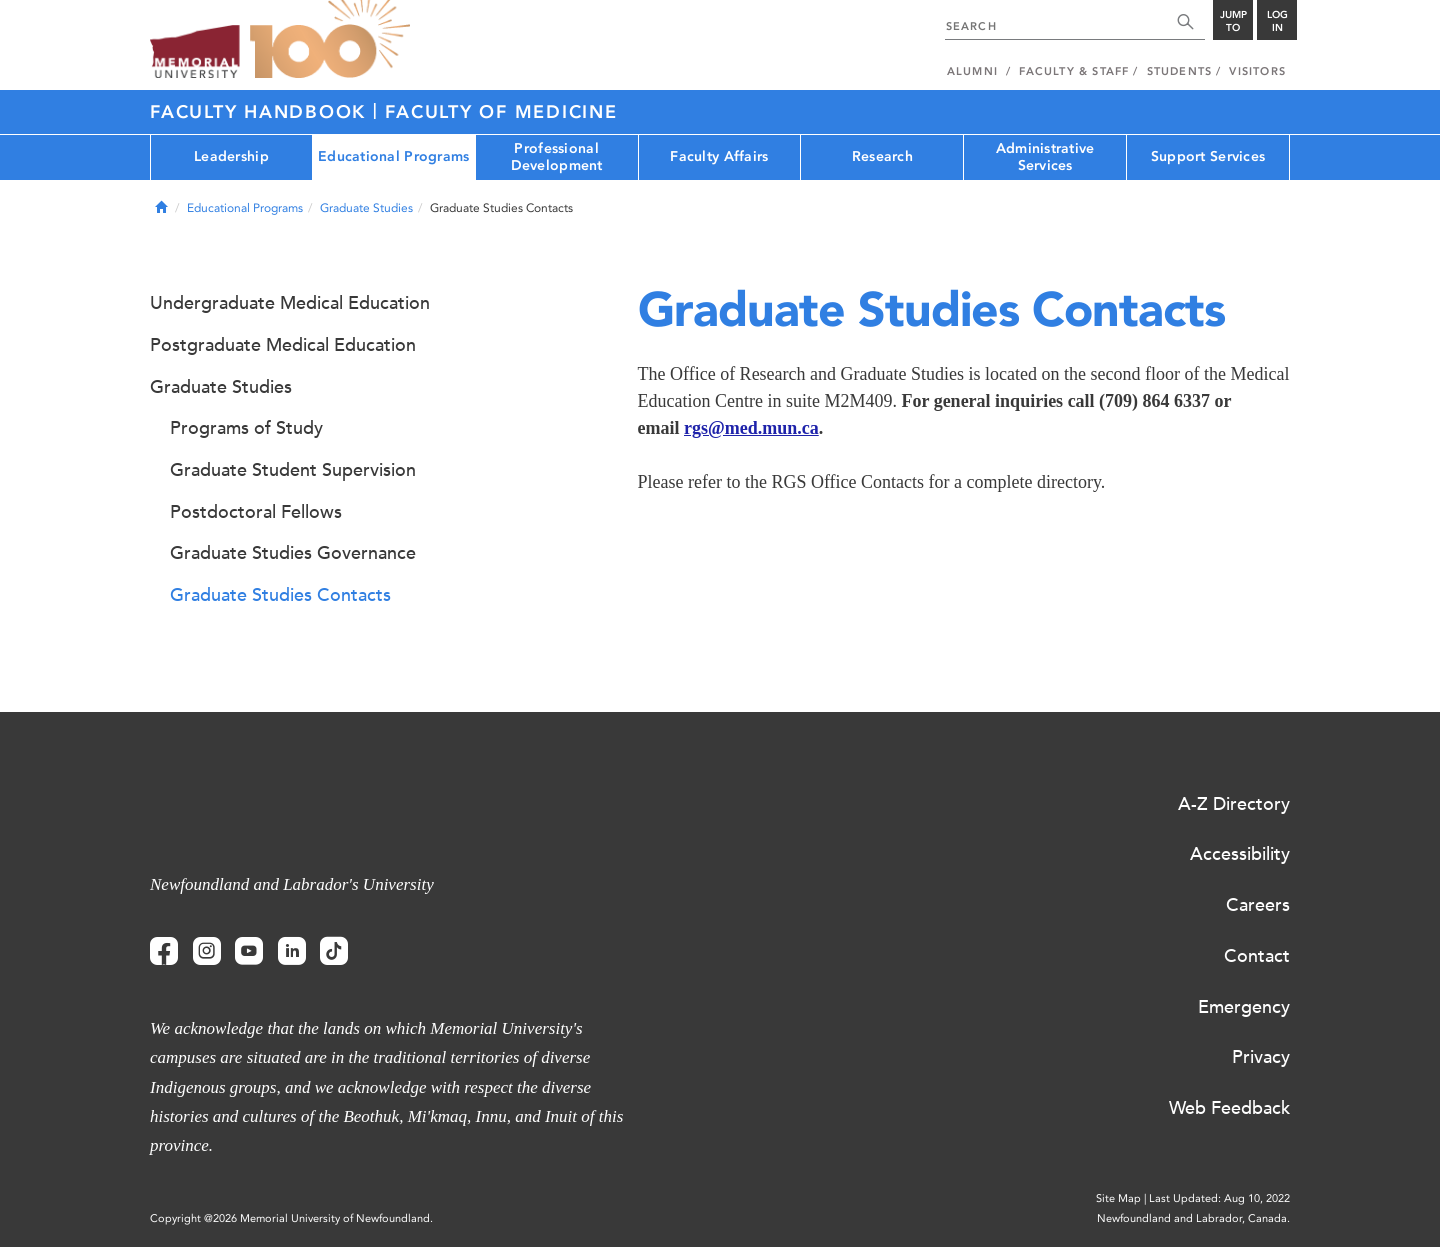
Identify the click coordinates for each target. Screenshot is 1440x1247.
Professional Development (557, 157)
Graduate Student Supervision (293, 470)
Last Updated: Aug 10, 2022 (1219, 1198)
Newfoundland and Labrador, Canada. (1193, 1218)
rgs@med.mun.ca (751, 428)
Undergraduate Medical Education (290, 303)
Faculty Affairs (719, 156)
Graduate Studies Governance (293, 553)
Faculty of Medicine (501, 112)
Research (882, 156)
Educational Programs (394, 156)
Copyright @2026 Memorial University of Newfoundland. (291, 1218)
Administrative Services (1045, 157)
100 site (330, 40)
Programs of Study (246, 428)
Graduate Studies (366, 208)
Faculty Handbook (261, 112)
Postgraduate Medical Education (283, 345)
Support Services (1208, 156)
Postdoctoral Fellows (256, 512)
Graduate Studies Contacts (280, 595)
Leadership (231, 156)
